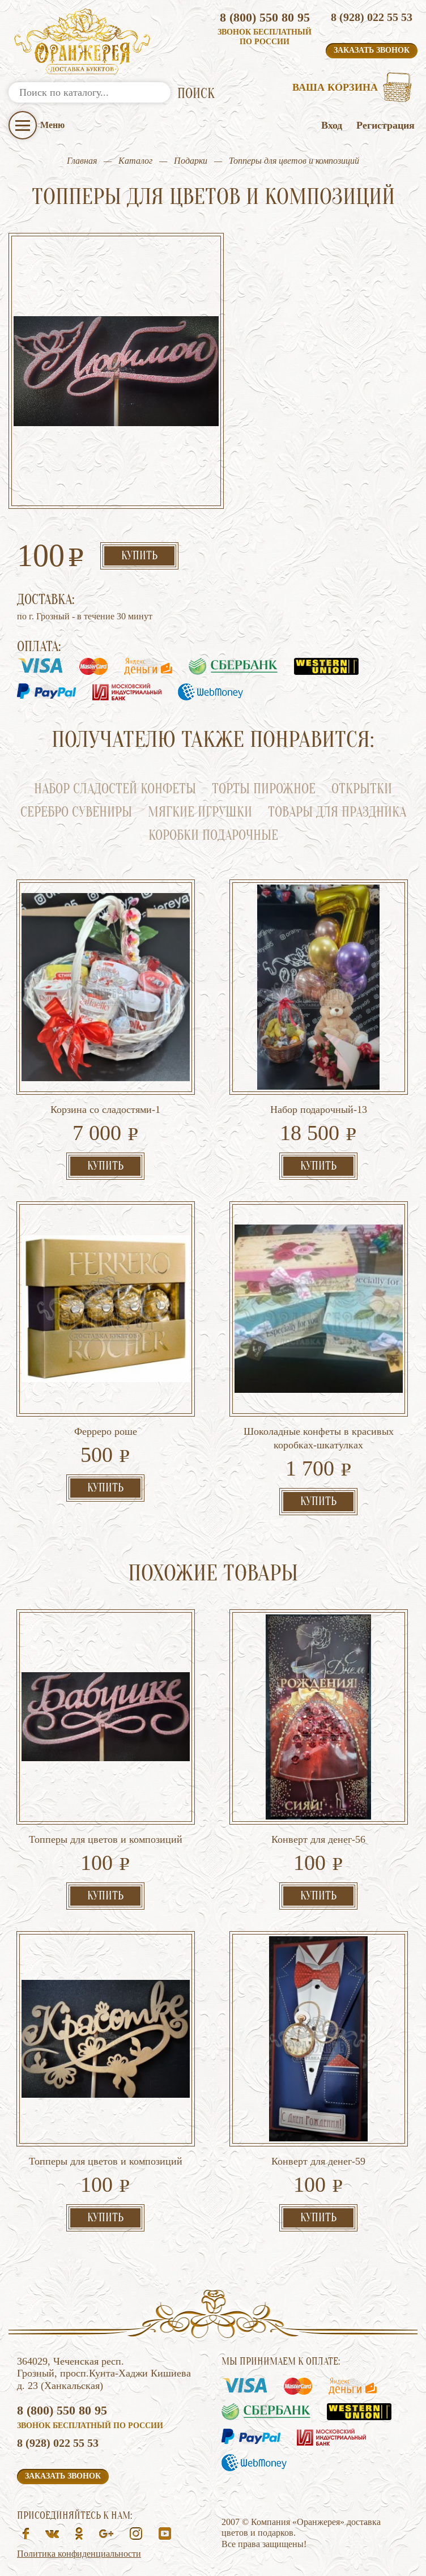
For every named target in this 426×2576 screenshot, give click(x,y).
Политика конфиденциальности (79, 2553)
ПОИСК (196, 93)
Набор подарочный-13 (318, 1109)
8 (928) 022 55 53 (371, 17)
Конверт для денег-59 (318, 2161)
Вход (331, 125)
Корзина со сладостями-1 (105, 1109)
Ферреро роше (105, 1431)
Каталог (135, 160)
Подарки (190, 160)
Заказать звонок (372, 50)
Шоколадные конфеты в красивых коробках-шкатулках (319, 1438)
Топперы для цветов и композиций (105, 1839)
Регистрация (385, 125)
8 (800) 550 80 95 (265, 17)
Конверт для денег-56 (318, 1839)
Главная (82, 160)
